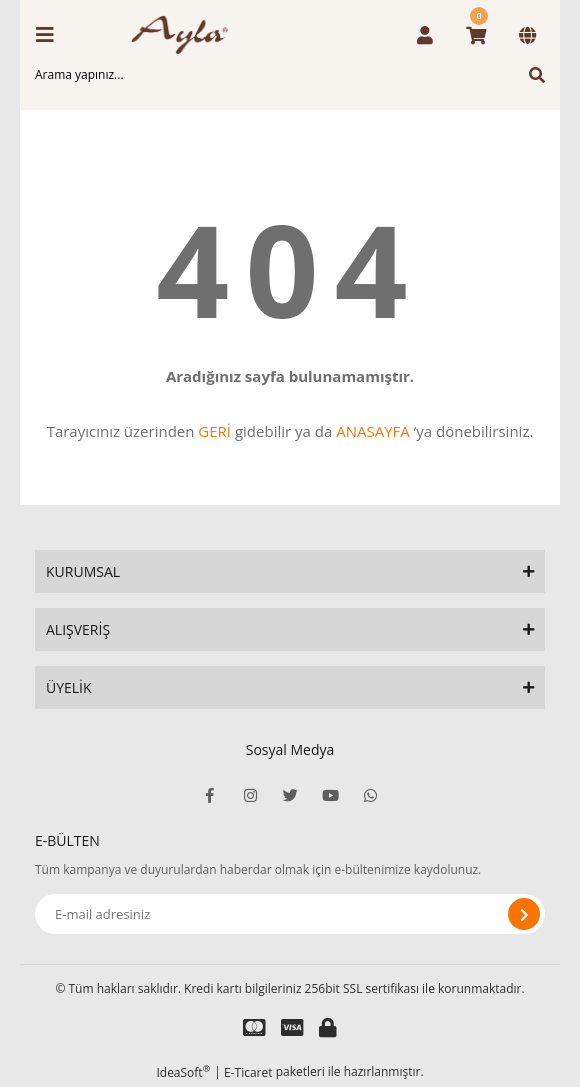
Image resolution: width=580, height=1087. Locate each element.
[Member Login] (425, 35)
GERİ (214, 431)
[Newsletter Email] (290, 914)
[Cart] (476, 35)
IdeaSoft (183, 1072)
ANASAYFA (373, 431)
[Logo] (185, 35)
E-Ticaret (248, 1072)
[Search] (290, 75)
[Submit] (524, 914)
